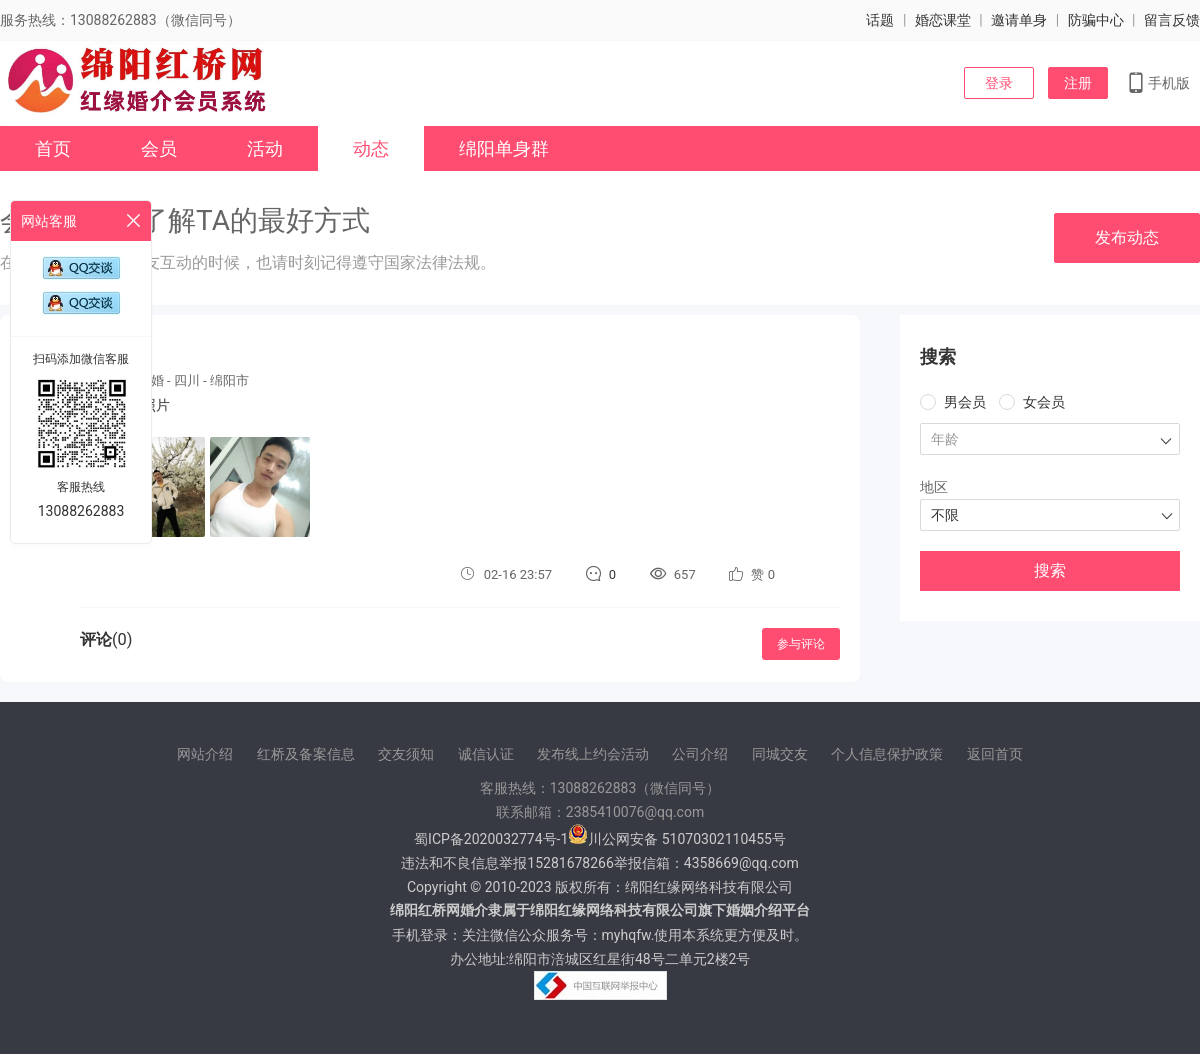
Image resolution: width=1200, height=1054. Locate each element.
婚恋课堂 (943, 20)
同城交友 (780, 754)
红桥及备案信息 (306, 754)
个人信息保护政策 (887, 754)
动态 (371, 148)
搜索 (1050, 570)
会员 (159, 148)
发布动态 (1127, 237)
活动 (265, 148)
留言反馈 (1172, 20)
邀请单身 (1019, 20)
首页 (53, 148)
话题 (880, 20)
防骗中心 (1096, 20)
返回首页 (995, 754)
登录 (999, 83)
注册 (1078, 83)
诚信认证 (486, 754)
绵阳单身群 (504, 148)
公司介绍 (700, 754)
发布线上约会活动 (593, 754)
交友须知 (406, 754)
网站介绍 (205, 754)
